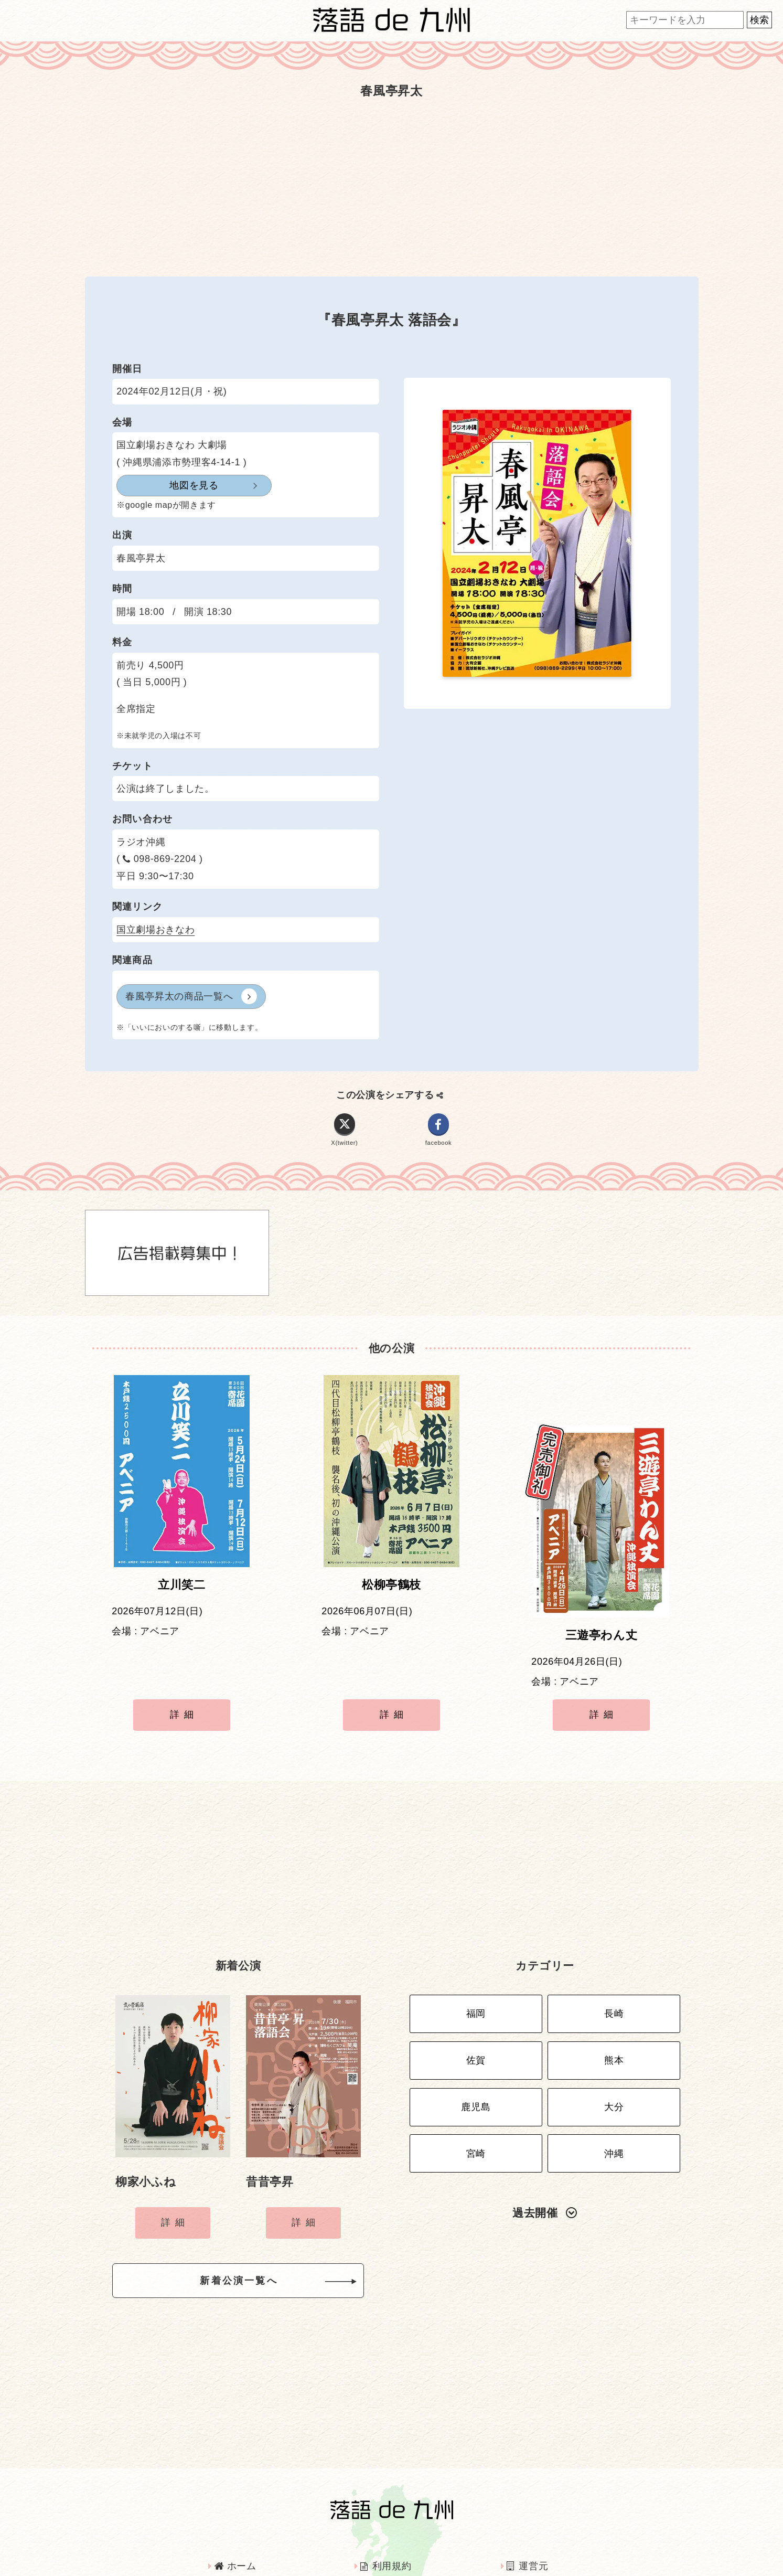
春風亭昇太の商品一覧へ (191, 996)
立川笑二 (182, 1593)
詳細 (184, 1672)
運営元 (527, 2499)
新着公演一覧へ (255, 2217)
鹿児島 (475, 2034)
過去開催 (544, 2132)
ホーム (235, 2499)
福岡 (476, 1951)
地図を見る (168, 485)
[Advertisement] (392, 187)
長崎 (614, 1951)
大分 (614, 2034)
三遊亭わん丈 (601, 1593)
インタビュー (394, 2527)
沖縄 (614, 2075)
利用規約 (385, 2499)
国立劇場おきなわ (155, 929)
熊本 (614, 1992)
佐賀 (476, 1992)
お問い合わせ (542, 2527)
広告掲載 (238, 2527)
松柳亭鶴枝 (391, 1593)
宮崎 (476, 2075)
